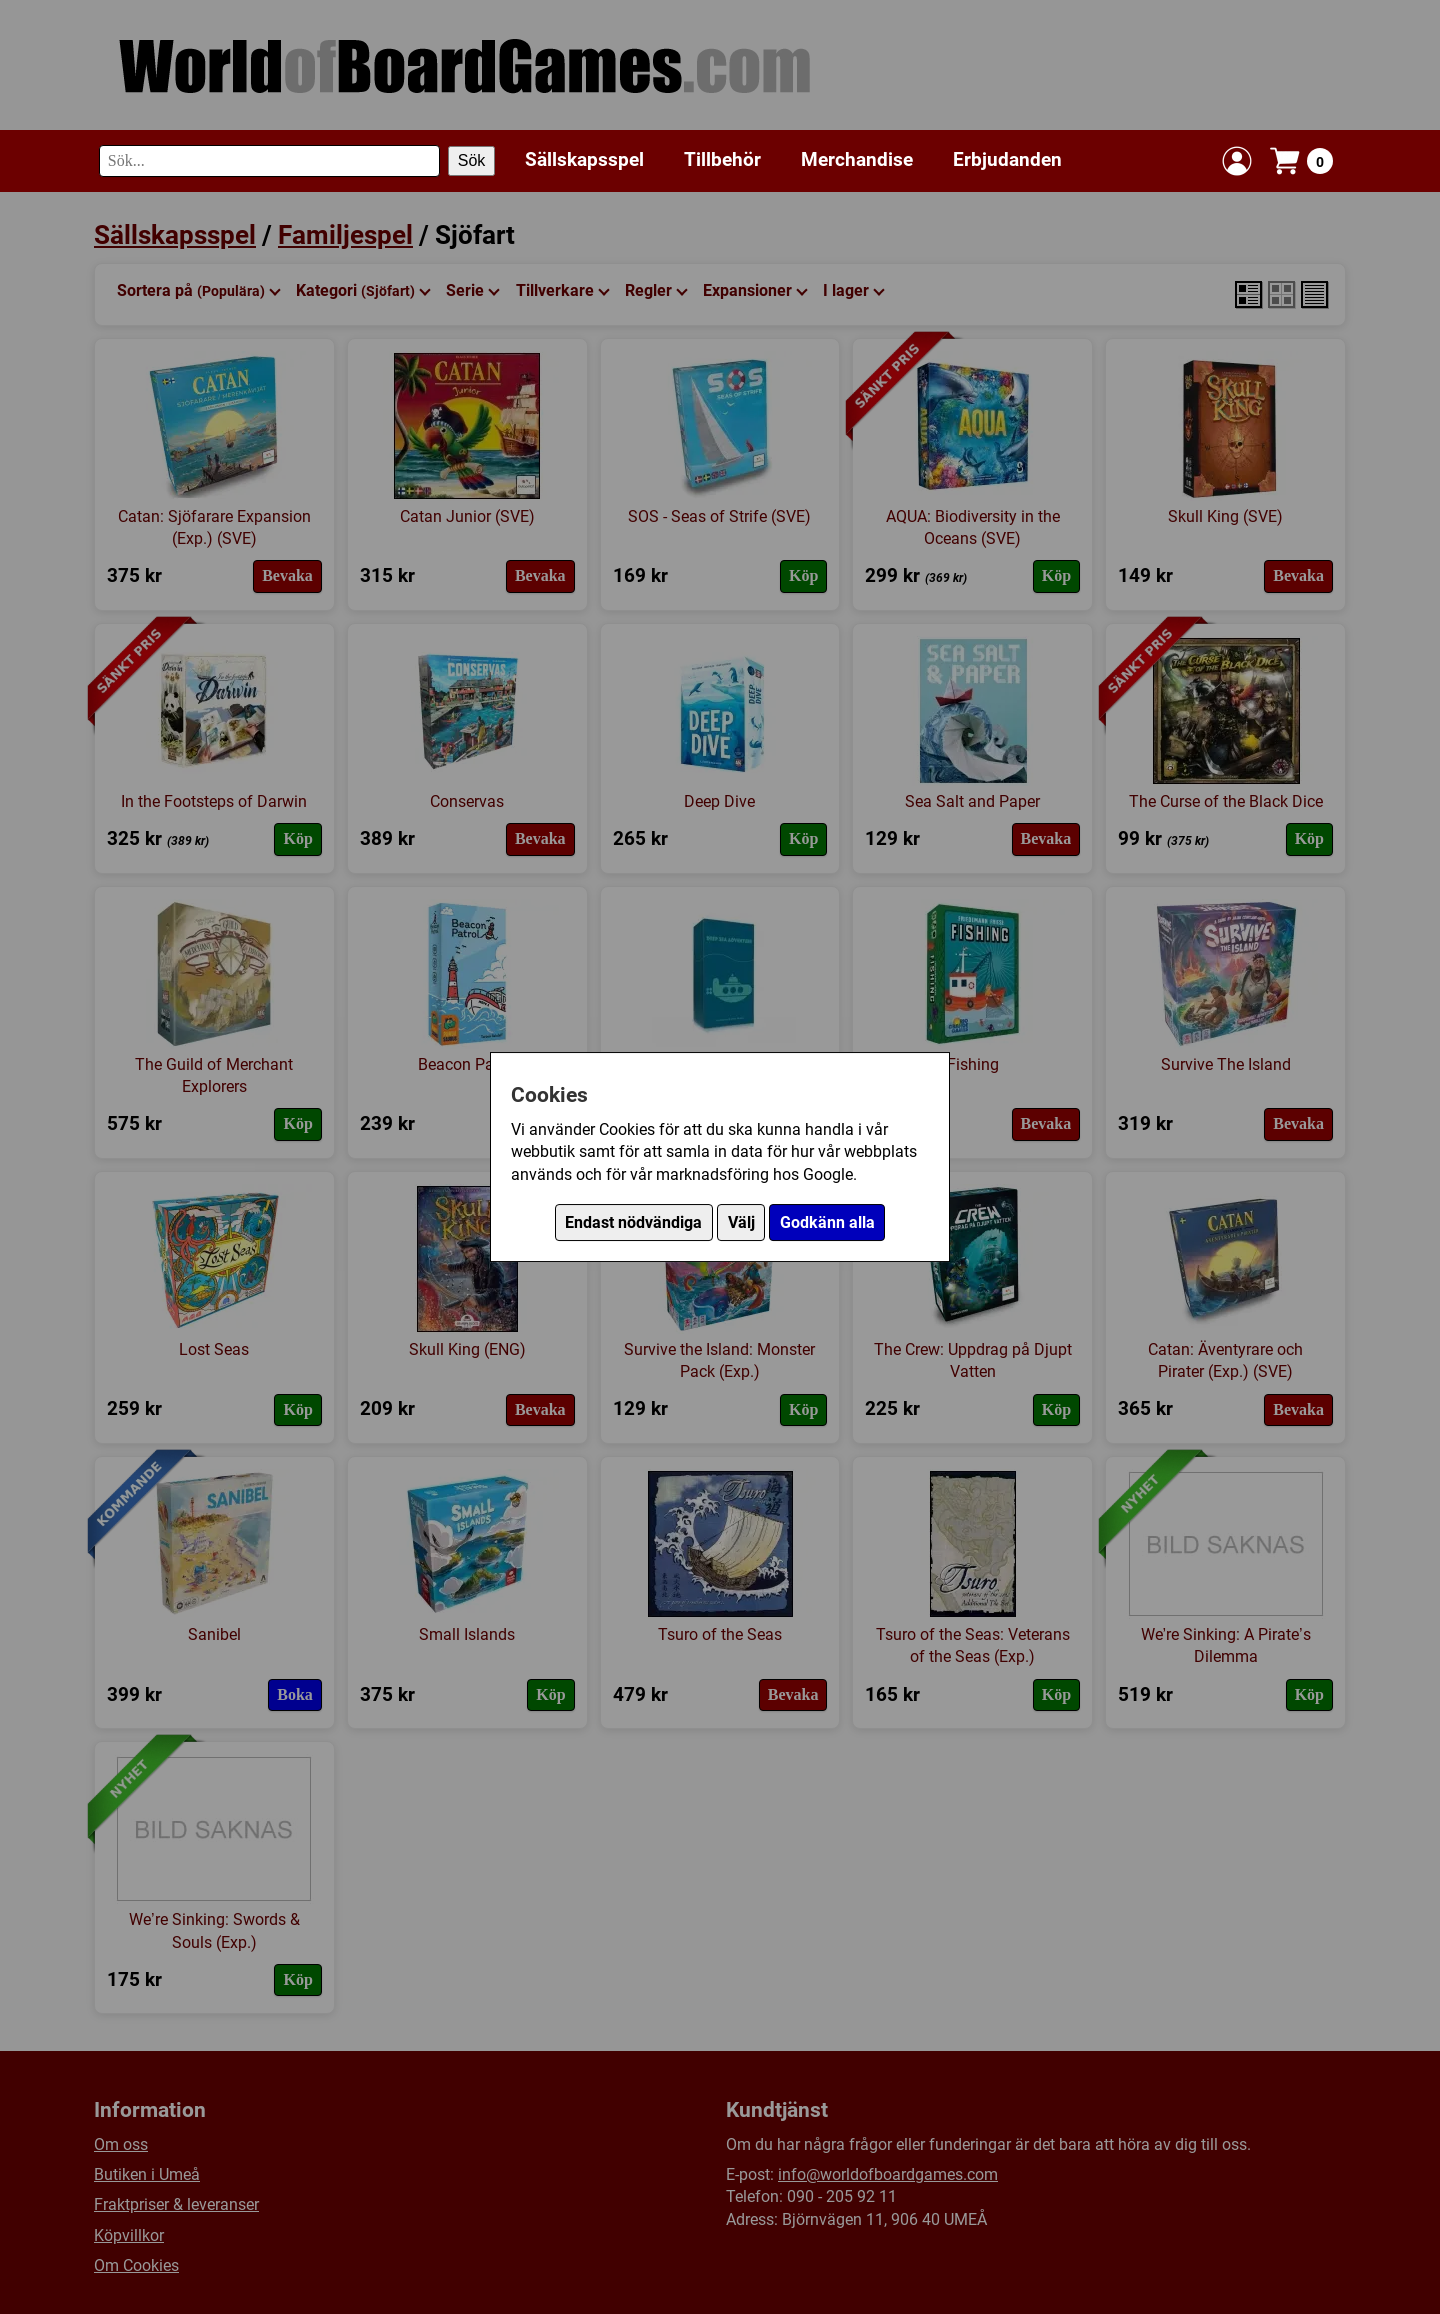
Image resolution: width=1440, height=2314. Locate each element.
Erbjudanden (1007, 159)
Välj (741, 1222)
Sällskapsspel (584, 159)
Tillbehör (722, 159)
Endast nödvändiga (633, 1222)
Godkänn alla (827, 1222)
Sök (472, 160)
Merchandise (857, 159)
